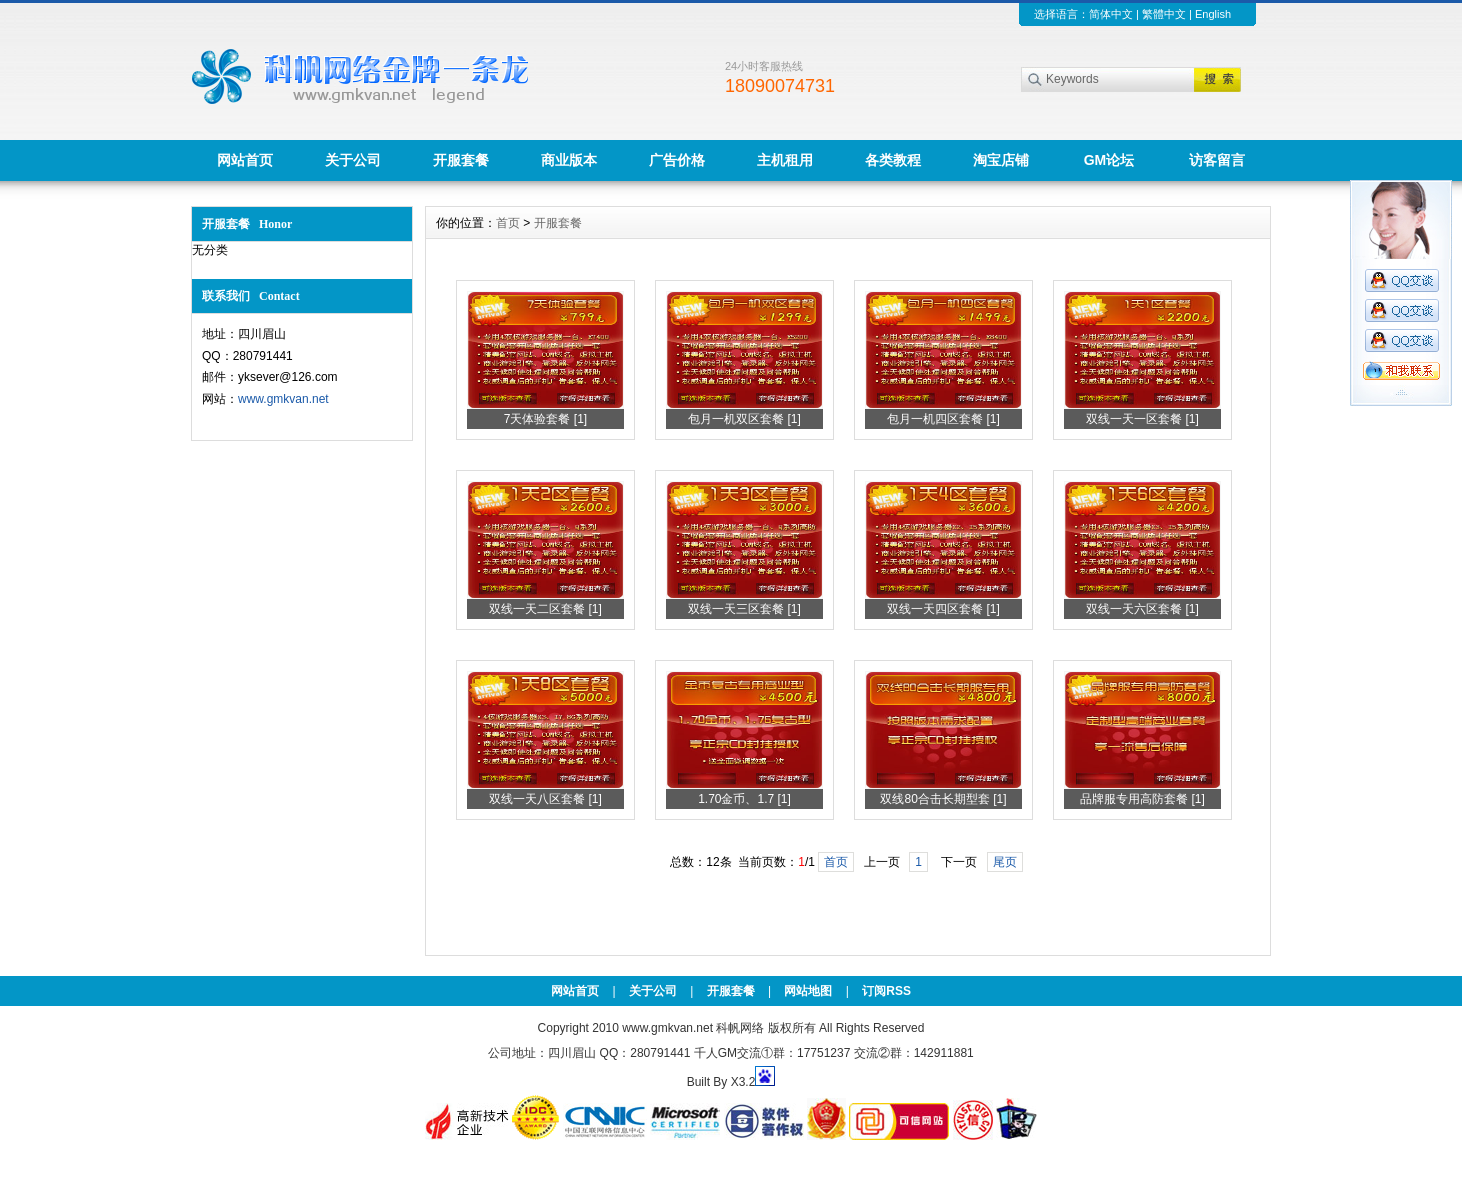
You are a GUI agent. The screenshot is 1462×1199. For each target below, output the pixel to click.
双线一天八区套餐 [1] (545, 799)
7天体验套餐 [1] (545, 419)
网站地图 (808, 991)
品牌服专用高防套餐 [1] (1142, 799)
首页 (508, 223)
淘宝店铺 (1001, 160)
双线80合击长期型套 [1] (943, 799)
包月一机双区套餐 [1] (744, 419)
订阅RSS (886, 991)
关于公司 (353, 160)
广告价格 (677, 160)
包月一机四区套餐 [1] (943, 419)
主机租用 (785, 160)
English (1213, 14)
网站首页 (245, 160)
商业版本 (569, 160)
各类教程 (893, 160)
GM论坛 (1109, 160)
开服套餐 (461, 160)
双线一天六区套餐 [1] (1142, 609)
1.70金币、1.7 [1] (744, 799)
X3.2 (743, 1082)
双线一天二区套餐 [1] (545, 609)
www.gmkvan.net (283, 399)
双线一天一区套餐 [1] (1142, 419)
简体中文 (1111, 14)
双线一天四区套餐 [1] (943, 609)
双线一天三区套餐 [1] (744, 609)
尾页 (1005, 862)
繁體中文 (1164, 14)
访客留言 (1217, 160)
